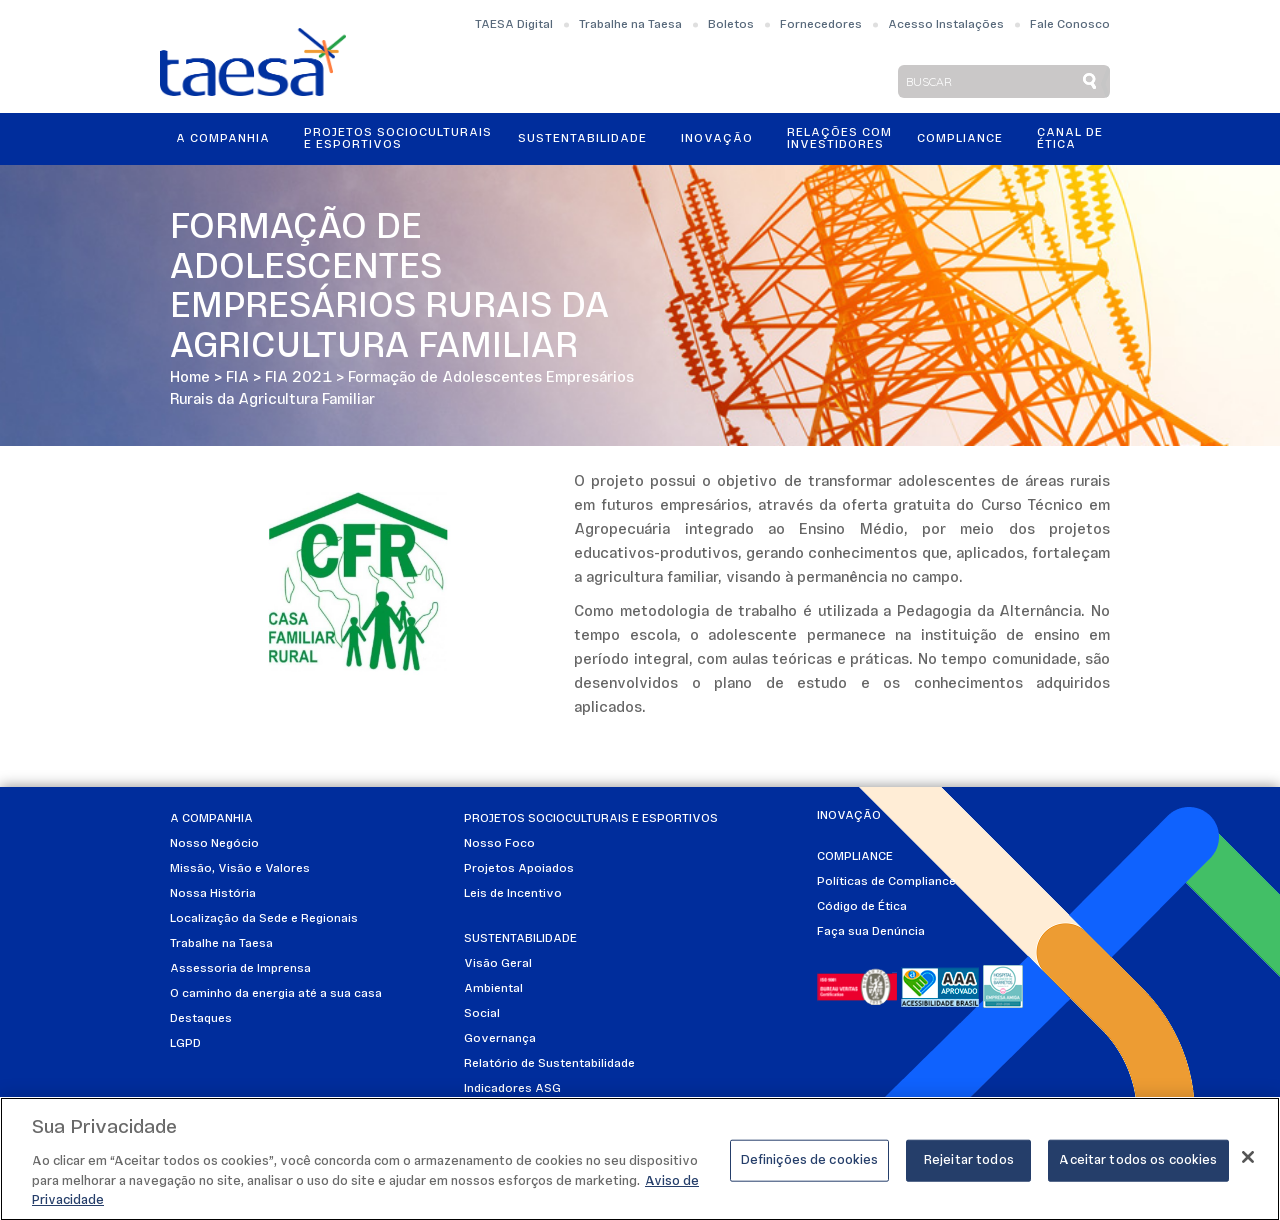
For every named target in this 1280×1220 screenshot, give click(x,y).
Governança (500, 1039)
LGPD (185, 1044)
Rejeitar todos (969, 1166)
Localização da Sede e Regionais (264, 919)
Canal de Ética (1070, 139)
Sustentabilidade (582, 139)
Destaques (201, 1019)
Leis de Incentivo (513, 894)
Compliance (960, 139)
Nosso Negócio (214, 844)
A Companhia (223, 139)
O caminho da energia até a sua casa (276, 994)
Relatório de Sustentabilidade (549, 1064)
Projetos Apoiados (519, 869)
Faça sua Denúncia (871, 932)
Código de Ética (862, 907)
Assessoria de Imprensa (240, 969)
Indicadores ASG (512, 1089)
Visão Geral (498, 964)
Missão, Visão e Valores (240, 869)
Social (482, 1014)
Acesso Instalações (946, 25)
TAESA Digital (514, 25)
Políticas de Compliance (886, 882)
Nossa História (213, 894)
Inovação (717, 139)
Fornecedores (821, 25)
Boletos (731, 25)
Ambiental (493, 989)
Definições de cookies (810, 1166)
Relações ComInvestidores (839, 139)
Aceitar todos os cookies (1138, 1166)
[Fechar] (1248, 1163)
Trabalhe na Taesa (630, 25)
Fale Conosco (1070, 25)
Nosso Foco (499, 844)
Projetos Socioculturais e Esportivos (398, 139)
